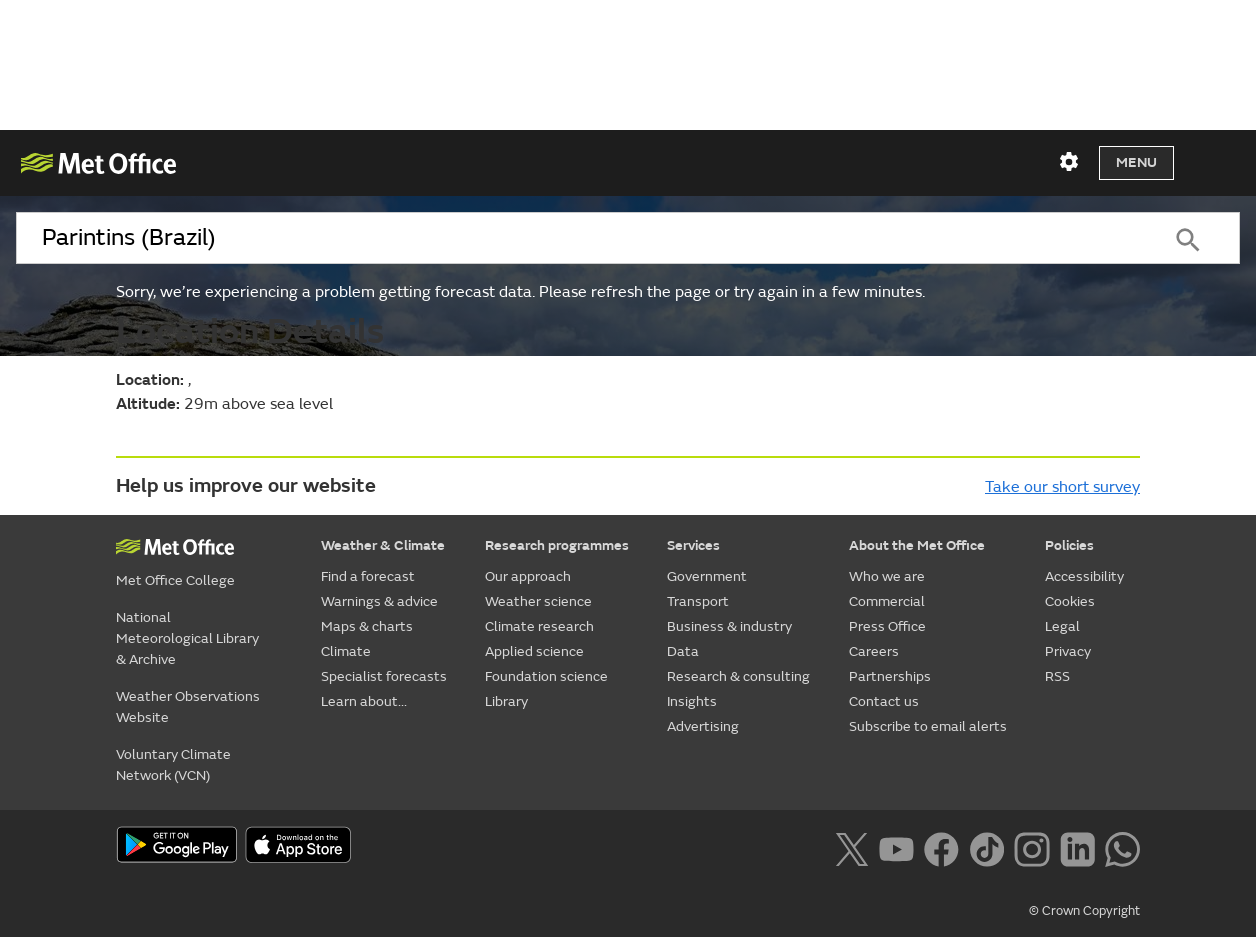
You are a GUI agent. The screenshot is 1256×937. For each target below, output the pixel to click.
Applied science (534, 651)
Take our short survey (1062, 487)
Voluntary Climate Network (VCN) (173, 765)
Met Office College (175, 580)
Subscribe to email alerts (928, 726)
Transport (698, 601)
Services (693, 545)
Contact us (884, 701)
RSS (1057, 676)
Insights (692, 701)
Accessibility (1084, 576)
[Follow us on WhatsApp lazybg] (1122, 847)
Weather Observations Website (188, 707)
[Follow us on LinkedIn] (1077, 847)
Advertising (703, 726)
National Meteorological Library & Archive (187, 638)
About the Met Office (917, 545)
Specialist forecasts (384, 676)
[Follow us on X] (851, 847)
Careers (874, 651)
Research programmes (557, 545)
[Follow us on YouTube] (896, 847)
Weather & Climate (383, 545)
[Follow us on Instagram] (1031, 847)
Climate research (539, 626)
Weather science (538, 601)
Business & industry (729, 626)
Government (707, 576)
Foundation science (546, 676)
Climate (346, 651)
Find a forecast (368, 576)
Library (506, 701)
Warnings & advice (379, 601)
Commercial (887, 601)
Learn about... (364, 701)
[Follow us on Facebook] (941, 847)
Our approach (528, 576)
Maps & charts (367, 626)
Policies (1069, 545)
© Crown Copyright (1084, 911)
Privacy (1068, 651)
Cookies (1070, 601)
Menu (1136, 162)
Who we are (887, 576)
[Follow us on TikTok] (986, 847)
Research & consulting (738, 676)
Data (683, 651)
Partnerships (890, 676)
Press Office (887, 626)
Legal (1062, 626)
